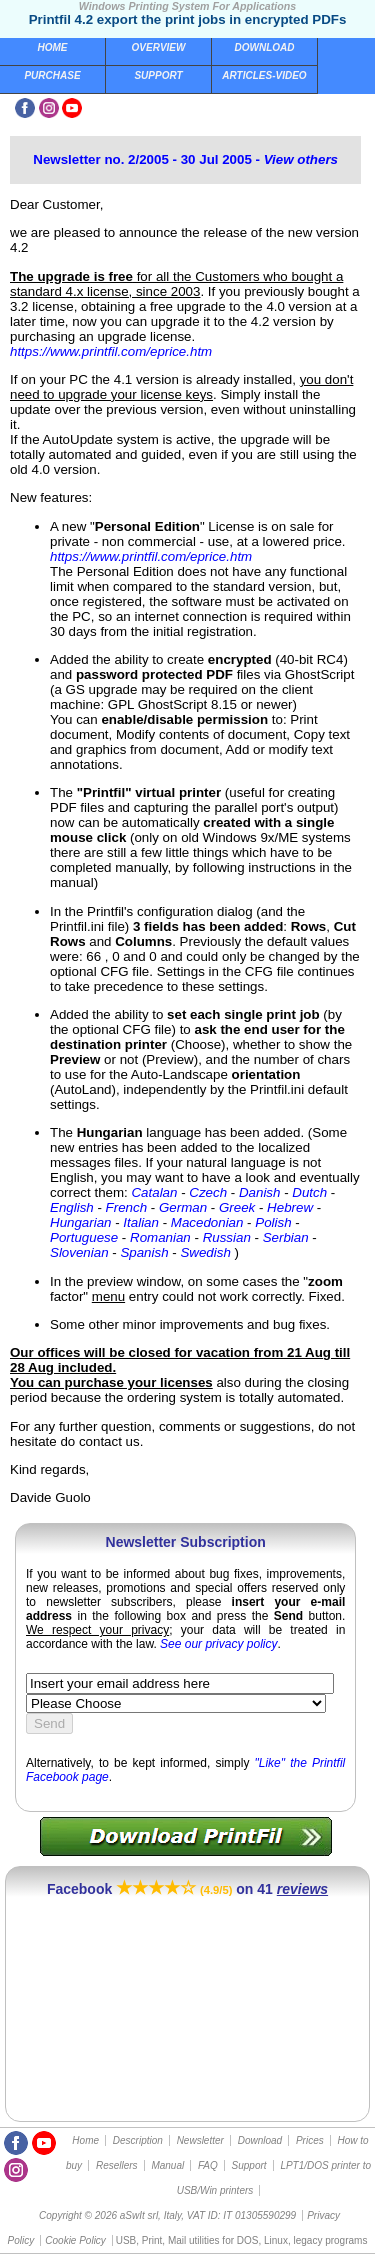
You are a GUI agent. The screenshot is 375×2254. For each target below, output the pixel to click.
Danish (260, 1192)
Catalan (154, 1192)
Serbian (286, 1237)
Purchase (52, 75)
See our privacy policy (218, 1644)
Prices (310, 2140)
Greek (237, 1207)
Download (265, 47)
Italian (141, 1222)
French (126, 1207)
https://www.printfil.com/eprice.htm (111, 351)
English (72, 1207)
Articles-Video (264, 75)
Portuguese (84, 1237)
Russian (227, 1237)
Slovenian (79, 1252)
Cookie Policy (75, 2240)
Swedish (205, 1252)
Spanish (144, 1252)
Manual (167, 2165)
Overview (159, 47)
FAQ (208, 2165)
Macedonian (207, 1222)
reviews (302, 1889)
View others (301, 159)
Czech (208, 1192)
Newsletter (200, 2140)
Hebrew (290, 1207)
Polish (273, 1222)
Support (158, 75)
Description (138, 2140)
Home (53, 47)
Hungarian (81, 1222)
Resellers (117, 2165)
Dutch (309, 1192)
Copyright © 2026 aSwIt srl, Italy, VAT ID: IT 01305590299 (167, 2215)
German (183, 1207)
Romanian (160, 1237)
